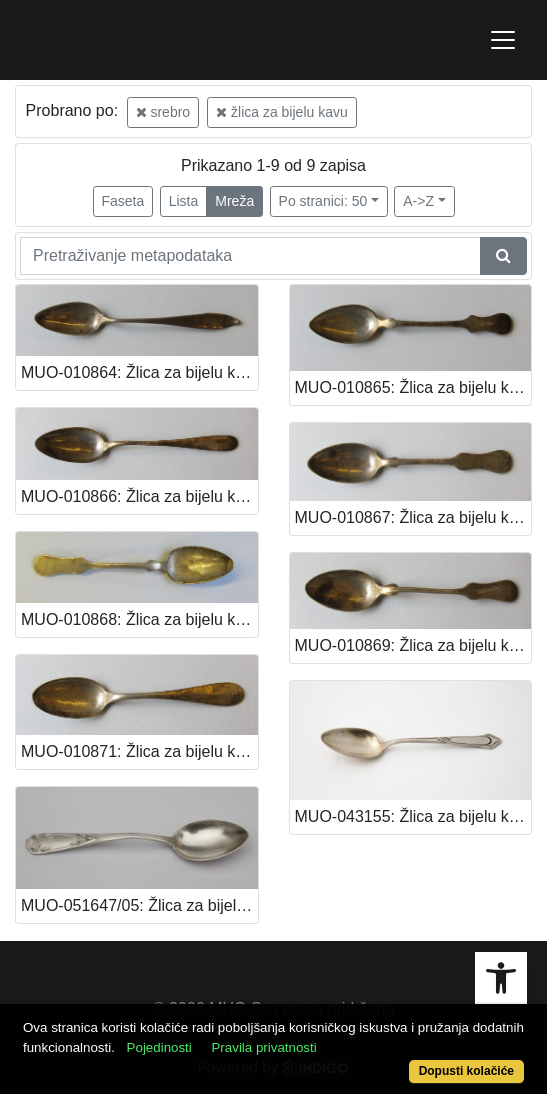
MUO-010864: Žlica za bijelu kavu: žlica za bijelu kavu (139, 372)
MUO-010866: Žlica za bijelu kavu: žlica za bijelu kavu (139, 496)
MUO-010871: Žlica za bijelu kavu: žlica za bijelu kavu (139, 751)
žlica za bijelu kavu (282, 112)
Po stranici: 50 (323, 201)
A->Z (418, 201)
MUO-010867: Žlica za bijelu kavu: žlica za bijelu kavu (413, 517)
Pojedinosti (159, 1047)
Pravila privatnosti (263, 1047)
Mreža (234, 201)
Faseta (123, 201)
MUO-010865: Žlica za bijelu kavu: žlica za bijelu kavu (413, 387)
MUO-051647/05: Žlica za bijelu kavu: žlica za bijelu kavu (139, 905)
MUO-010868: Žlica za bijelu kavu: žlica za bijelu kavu (139, 619)
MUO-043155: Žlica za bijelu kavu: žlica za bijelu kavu (413, 816)
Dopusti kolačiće (466, 1071)
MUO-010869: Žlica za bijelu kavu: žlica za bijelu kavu (413, 645)
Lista (184, 201)
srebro (163, 112)
